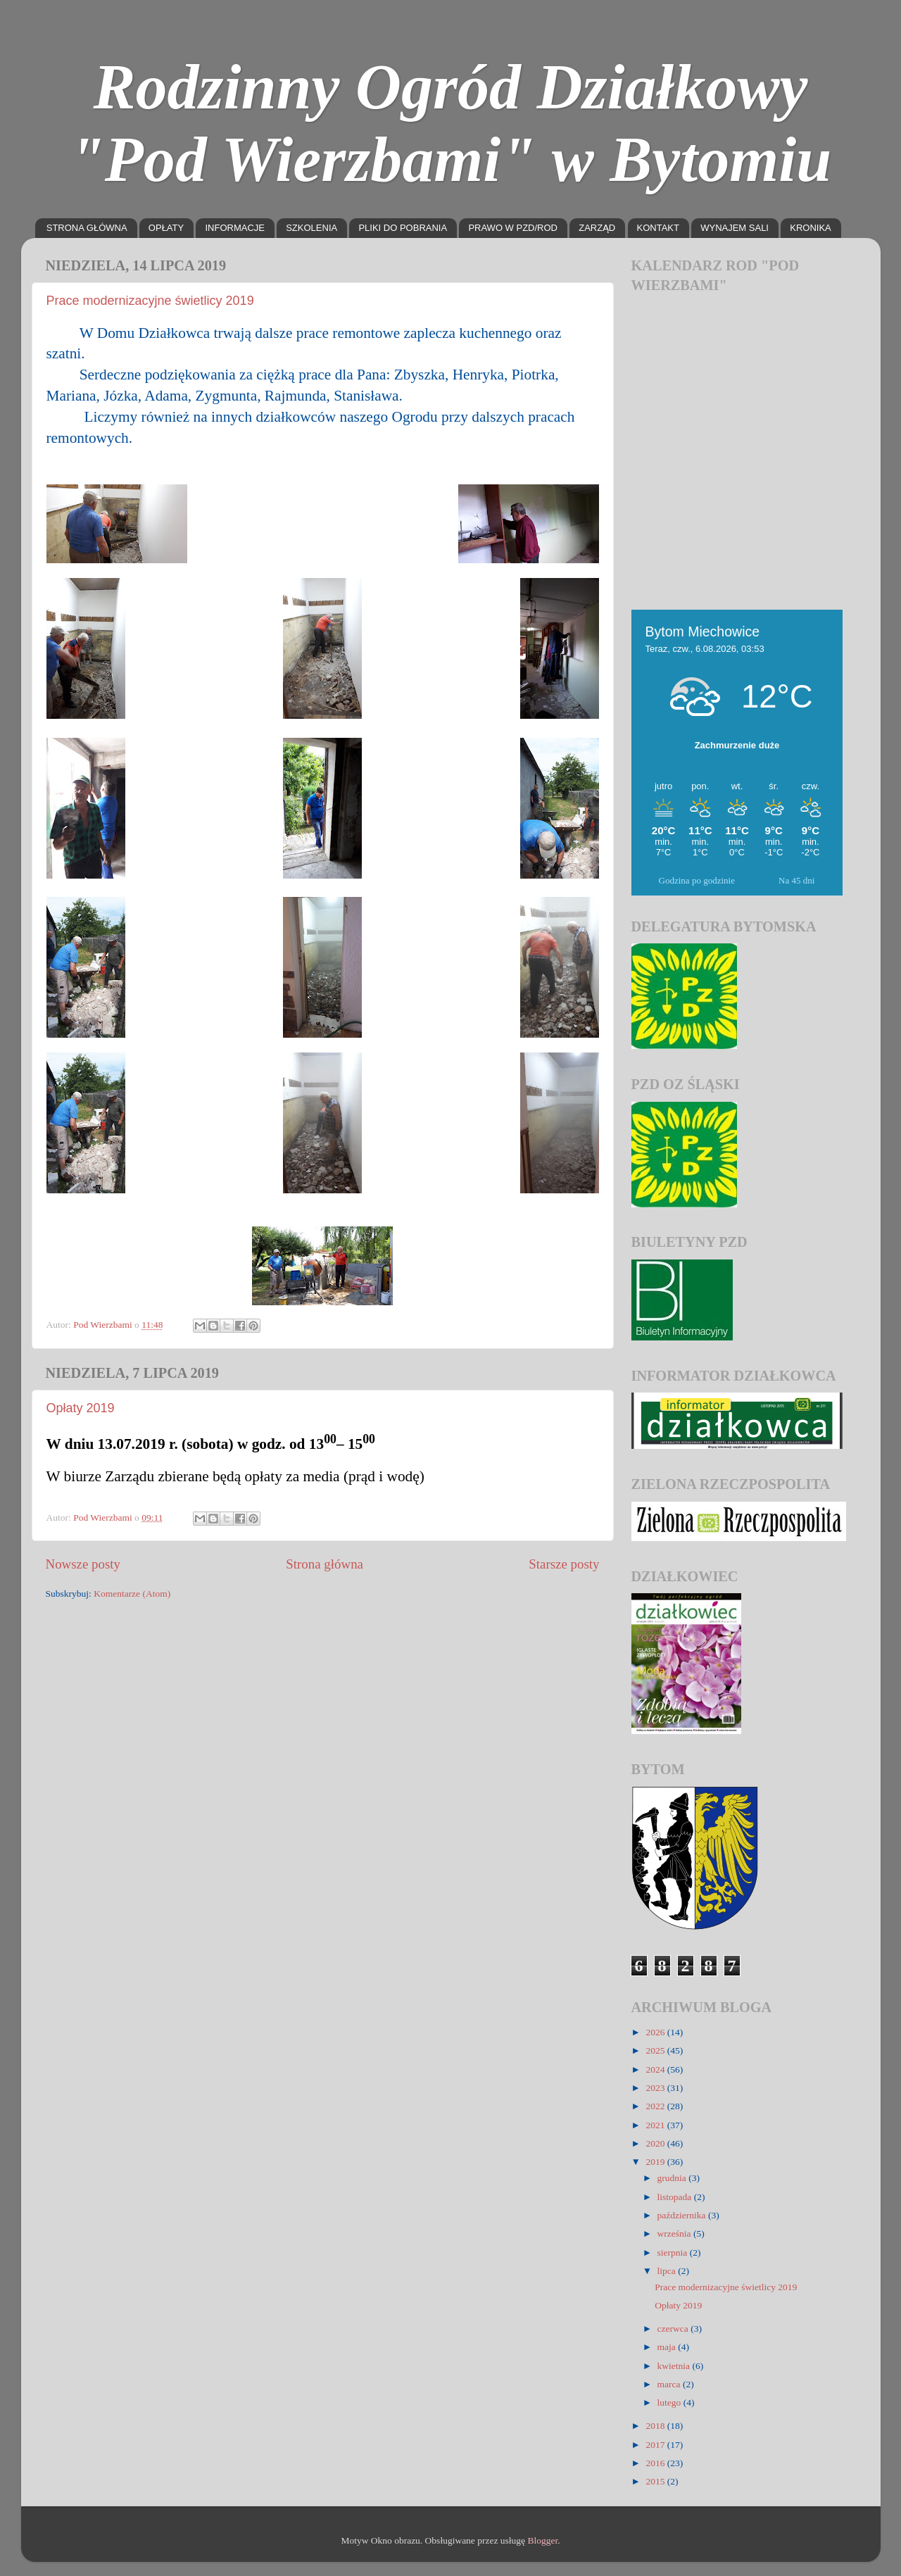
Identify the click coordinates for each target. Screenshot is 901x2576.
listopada (675, 2197)
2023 (656, 2087)
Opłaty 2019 (80, 1408)
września (675, 2233)
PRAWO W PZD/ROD (512, 227)
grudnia (673, 2178)
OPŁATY (166, 227)
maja (668, 2347)
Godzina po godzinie (697, 880)
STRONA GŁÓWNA (86, 227)
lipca (668, 2271)
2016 (656, 2463)
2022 (656, 2106)
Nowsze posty (83, 1564)
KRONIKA (810, 227)
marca (670, 2384)
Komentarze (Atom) (132, 1593)
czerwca (674, 2328)
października (682, 2215)
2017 (656, 2444)
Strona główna (324, 1564)
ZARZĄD (597, 227)
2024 (656, 2069)
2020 (656, 2143)
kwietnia (675, 2366)
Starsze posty (564, 1564)
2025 (656, 2050)
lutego (670, 2402)
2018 (656, 2425)
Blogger (542, 2540)
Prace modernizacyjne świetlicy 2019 (150, 301)
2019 (656, 2161)
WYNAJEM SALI (734, 227)
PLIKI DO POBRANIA (402, 227)
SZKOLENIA (311, 227)
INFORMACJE (235, 227)
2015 (656, 2481)
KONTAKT (658, 227)
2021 (656, 2125)
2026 (656, 2032)
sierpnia (673, 2252)
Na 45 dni (796, 880)
